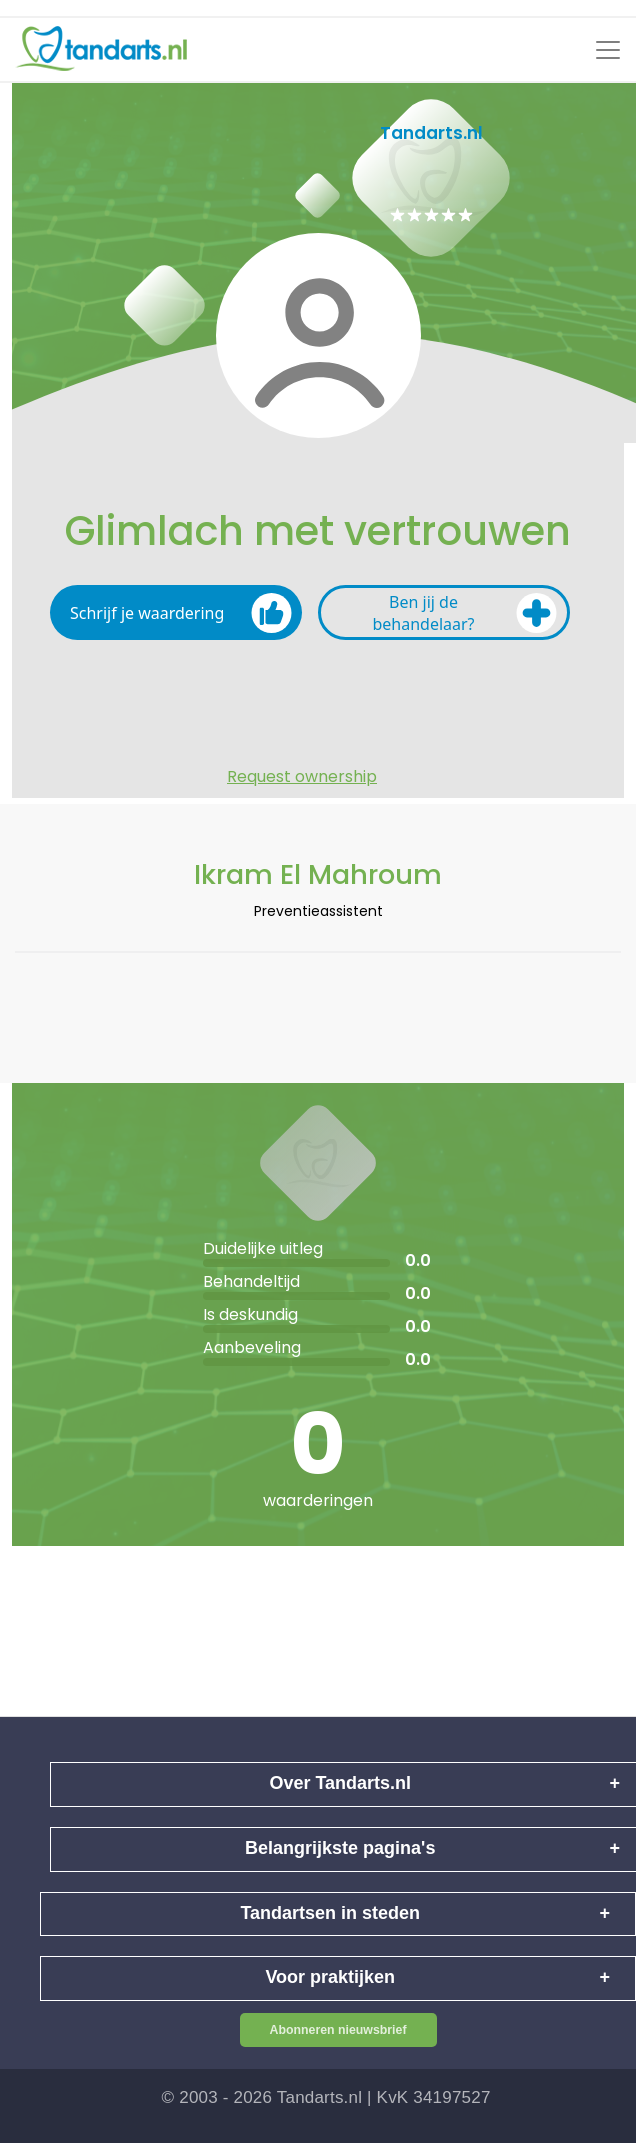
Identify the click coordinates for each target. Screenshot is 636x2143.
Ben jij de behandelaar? (464, 613)
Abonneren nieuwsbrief (338, 2030)
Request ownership (302, 777)
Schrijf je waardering (181, 613)
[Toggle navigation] (608, 50)
